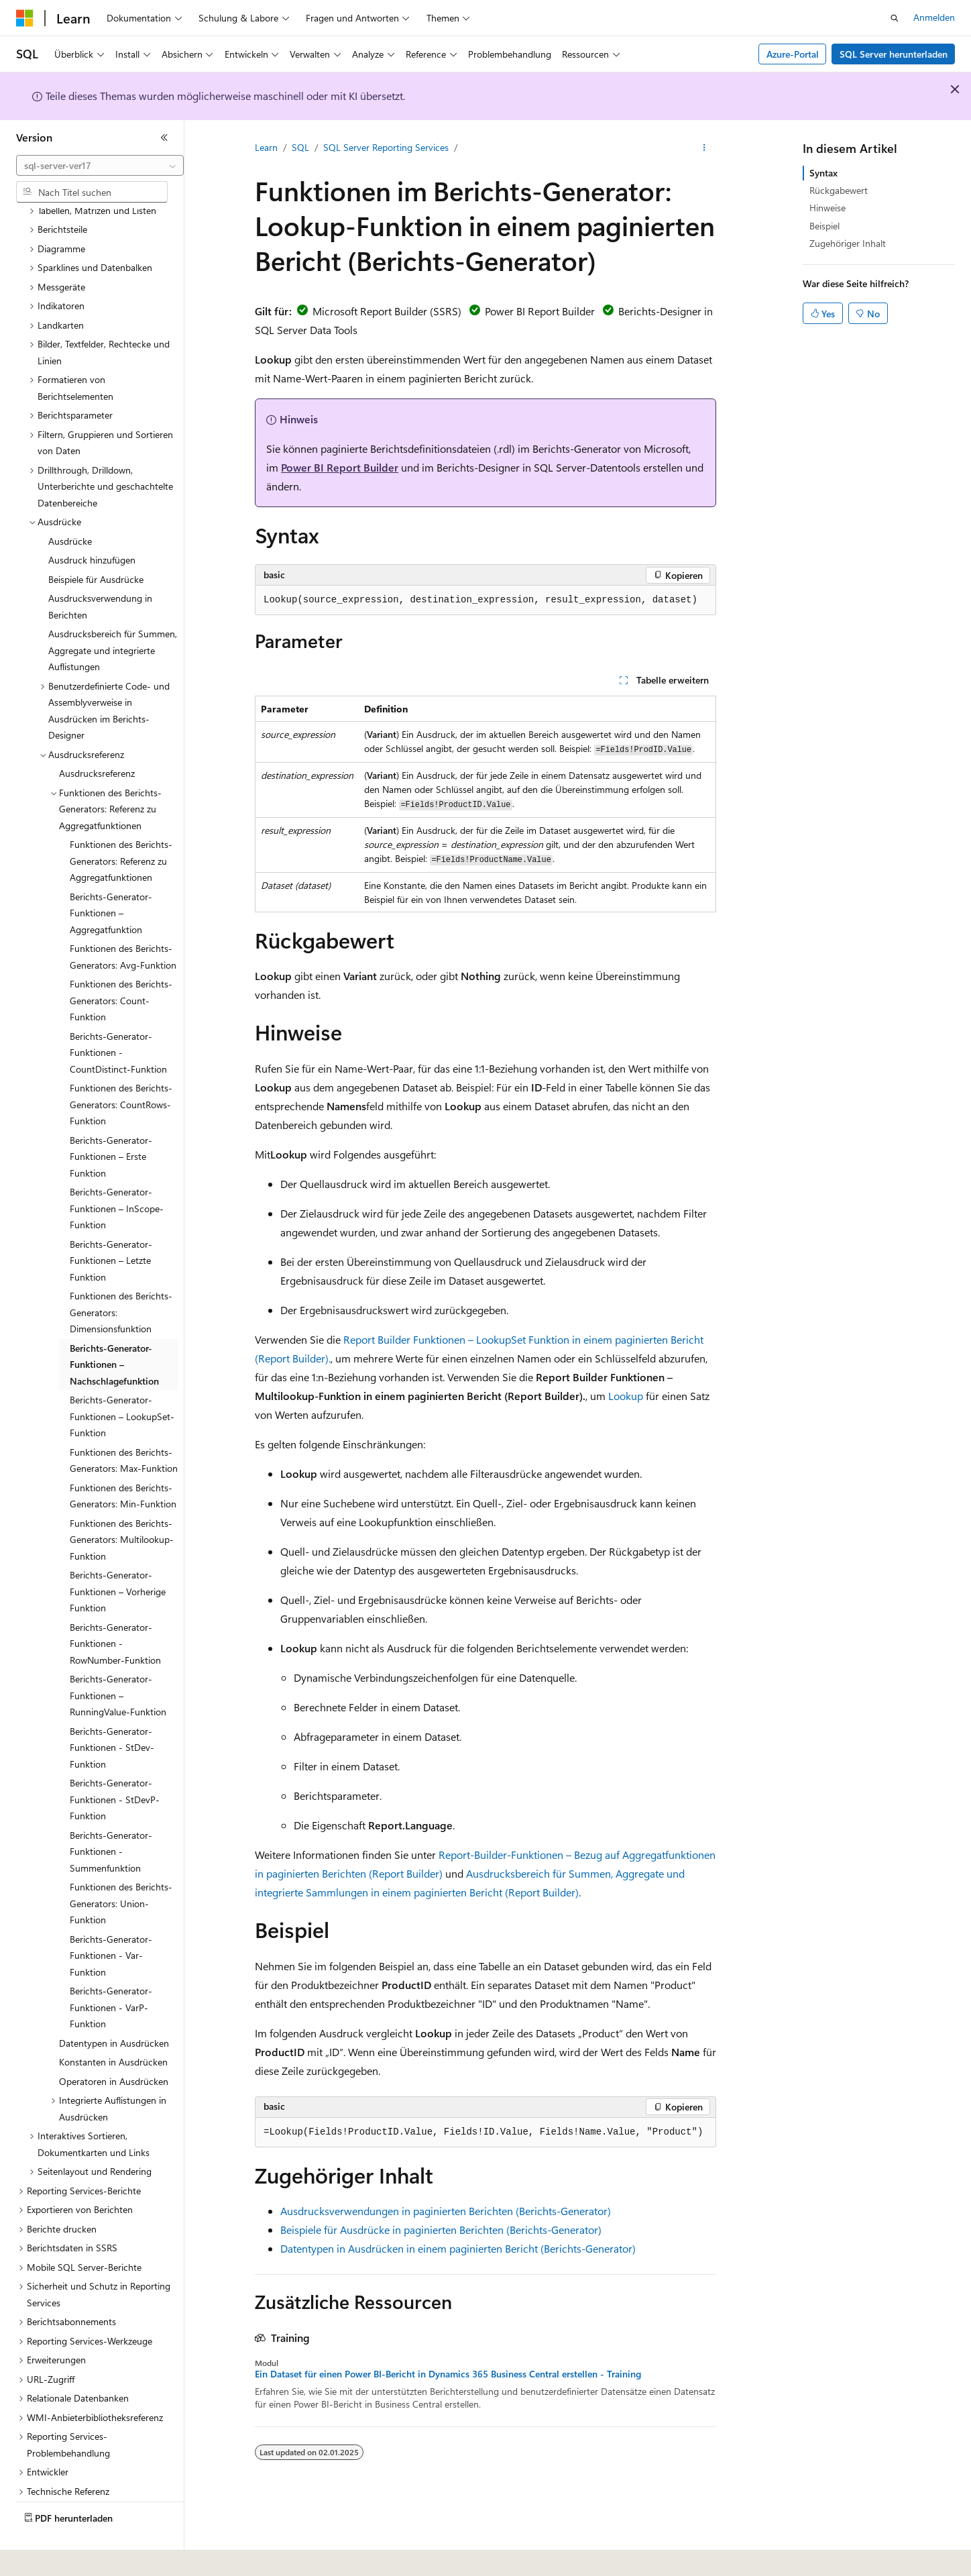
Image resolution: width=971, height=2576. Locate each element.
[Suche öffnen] (894, 18)
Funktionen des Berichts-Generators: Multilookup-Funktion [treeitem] (122, 1502)
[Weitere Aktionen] (704, 148)
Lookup (625, 1396)
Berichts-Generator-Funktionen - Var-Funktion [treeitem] (111, 1918)
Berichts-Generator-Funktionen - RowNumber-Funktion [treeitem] (115, 1606)
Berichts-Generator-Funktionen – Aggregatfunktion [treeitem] (111, 876)
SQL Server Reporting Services (386, 147)
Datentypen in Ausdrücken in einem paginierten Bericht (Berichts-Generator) (458, 2248)
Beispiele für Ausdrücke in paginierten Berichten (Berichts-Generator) (441, 2229)
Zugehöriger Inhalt (847, 243)
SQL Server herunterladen (894, 54)
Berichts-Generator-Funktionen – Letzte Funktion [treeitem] (111, 1223)
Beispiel (824, 225)
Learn (266, 147)
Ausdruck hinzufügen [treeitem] (91, 523)
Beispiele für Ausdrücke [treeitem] (96, 542)
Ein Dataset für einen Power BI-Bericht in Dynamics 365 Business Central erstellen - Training (448, 2374)
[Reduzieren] (164, 137)
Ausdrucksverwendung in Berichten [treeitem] (100, 569)
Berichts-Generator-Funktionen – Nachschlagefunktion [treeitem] (114, 1327)
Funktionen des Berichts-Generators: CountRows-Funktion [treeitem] (121, 1067)
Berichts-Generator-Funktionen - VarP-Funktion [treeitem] (111, 1970)
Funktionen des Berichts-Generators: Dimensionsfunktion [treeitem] (121, 1275)
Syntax (823, 172)
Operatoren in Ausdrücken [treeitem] (113, 2044)
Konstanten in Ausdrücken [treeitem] (113, 2025)
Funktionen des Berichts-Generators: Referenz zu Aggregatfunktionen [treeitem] (121, 824)
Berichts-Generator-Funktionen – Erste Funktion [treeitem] (111, 1119)
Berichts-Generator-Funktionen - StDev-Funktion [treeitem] (112, 1710)
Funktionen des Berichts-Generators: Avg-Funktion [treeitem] (123, 919)
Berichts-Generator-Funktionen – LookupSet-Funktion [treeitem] (122, 1379)
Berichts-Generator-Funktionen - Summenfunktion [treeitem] (111, 1814)
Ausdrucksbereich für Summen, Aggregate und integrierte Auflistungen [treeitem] (112, 613)
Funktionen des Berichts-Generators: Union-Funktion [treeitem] (121, 1866)
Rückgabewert (838, 190)
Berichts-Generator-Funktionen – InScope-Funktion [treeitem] (117, 1171)
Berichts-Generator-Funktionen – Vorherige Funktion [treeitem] (118, 1554)
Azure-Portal (792, 54)
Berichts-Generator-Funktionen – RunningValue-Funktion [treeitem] (118, 1658)
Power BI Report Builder (339, 467)
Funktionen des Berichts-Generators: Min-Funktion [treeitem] (123, 1459)
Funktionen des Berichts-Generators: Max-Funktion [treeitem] (124, 1423)
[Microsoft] (25, 18)
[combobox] (100, 165)
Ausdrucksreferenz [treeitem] (97, 736)
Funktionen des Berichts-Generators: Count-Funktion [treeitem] (121, 963)
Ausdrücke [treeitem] (70, 504)
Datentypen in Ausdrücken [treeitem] (114, 2006)
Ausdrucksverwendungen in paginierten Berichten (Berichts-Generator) (445, 2211)
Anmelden (934, 17)
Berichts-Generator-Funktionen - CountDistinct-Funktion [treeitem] (118, 1015)
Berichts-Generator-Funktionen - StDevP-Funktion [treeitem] (115, 1762)
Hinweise (827, 207)
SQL (300, 147)
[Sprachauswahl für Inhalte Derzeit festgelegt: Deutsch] (46, 2556)
